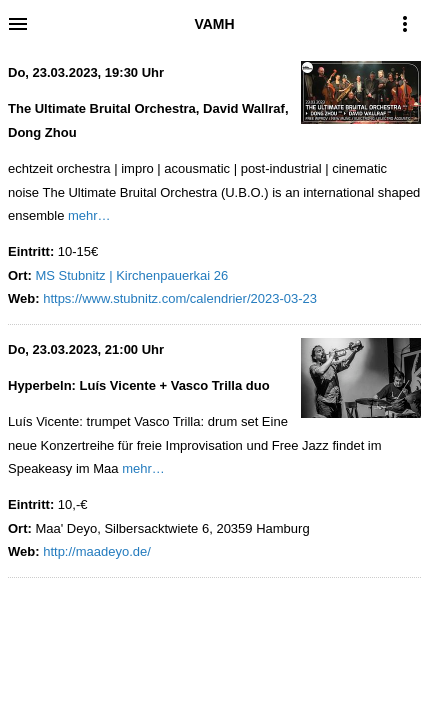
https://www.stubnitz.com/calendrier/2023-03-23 (180, 298)
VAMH (214, 24)
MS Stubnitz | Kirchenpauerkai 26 (131, 275)
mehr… (89, 215)
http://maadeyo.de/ (97, 551)
